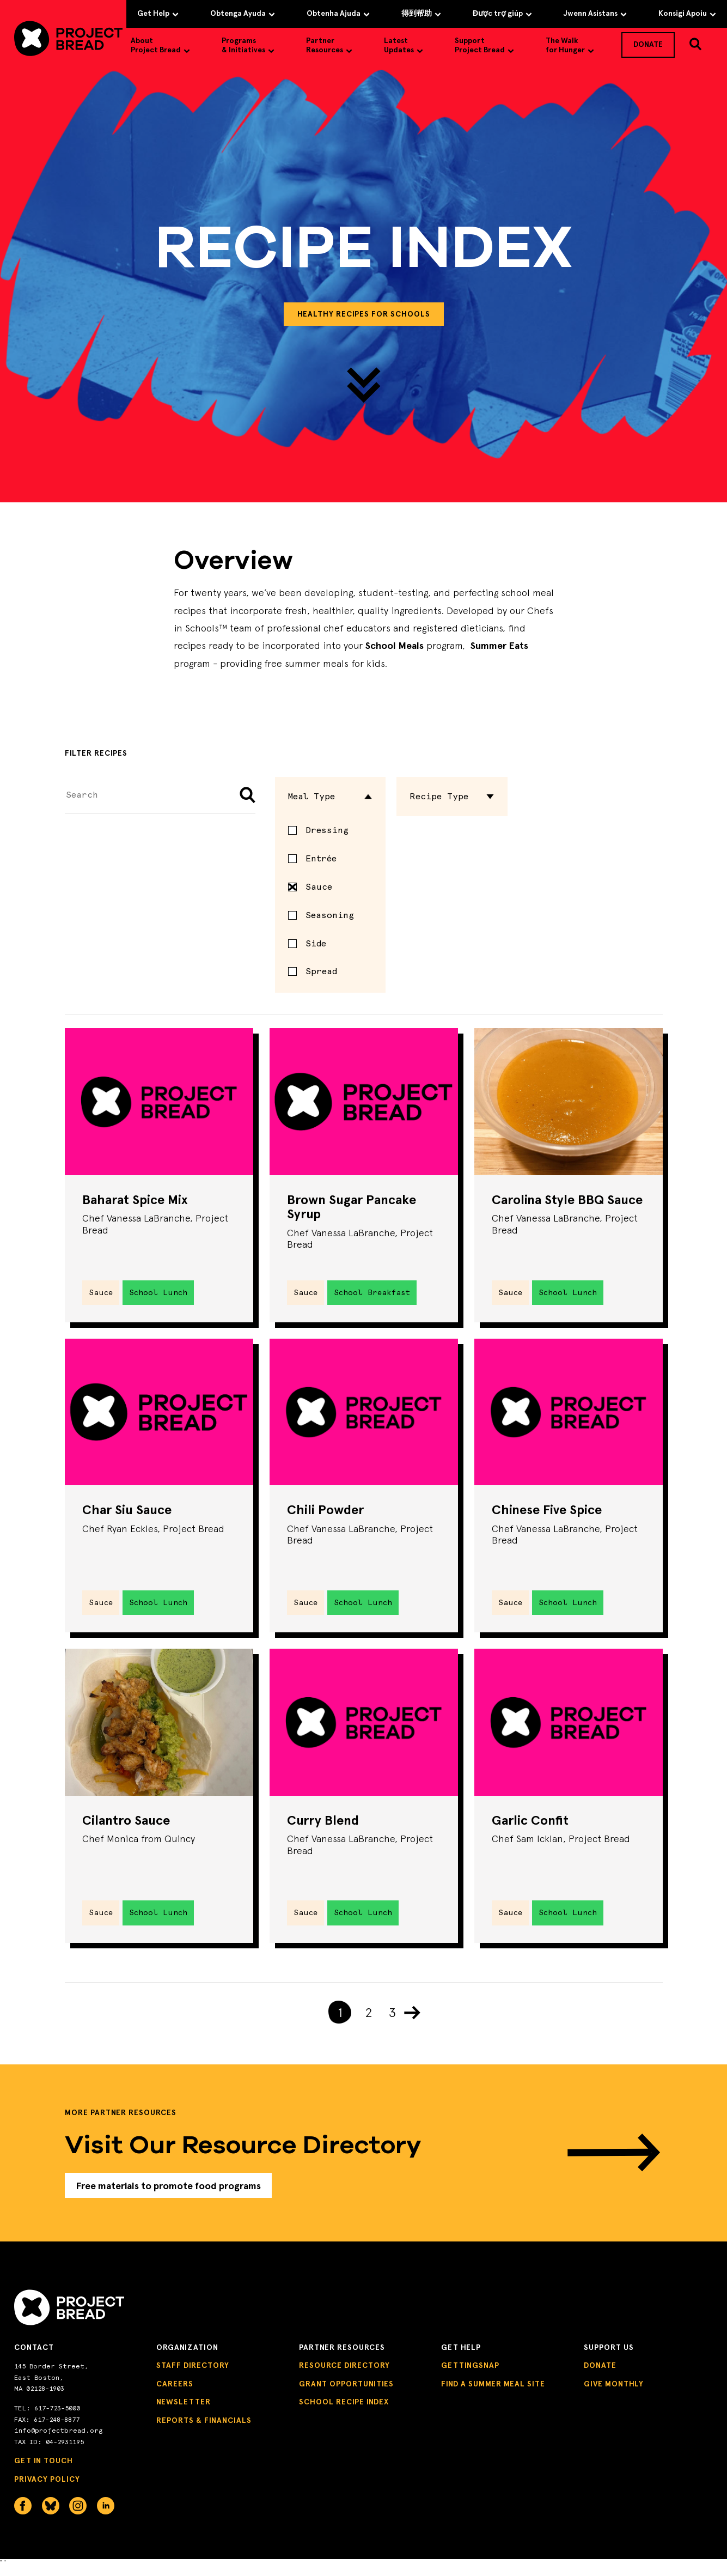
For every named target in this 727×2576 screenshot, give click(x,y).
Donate (600, 2376)
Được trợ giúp (502, 13)
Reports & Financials (204, 2430)
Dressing (327, 830)
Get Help (158, 13)
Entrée (321, 858)
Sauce (310, 887)
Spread (321, 971)
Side (316, 943)
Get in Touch (43, 2471)
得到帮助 (421, 13)
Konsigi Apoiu (687, 13)
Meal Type (330, 796)
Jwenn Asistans (595, 13)
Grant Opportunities (346, 2394)
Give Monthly (614, 2394)
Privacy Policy (47, 2489)
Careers (174, 2394)
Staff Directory (192, 2376)
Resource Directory (344, 2376)
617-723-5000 (57, 2419)
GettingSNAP (470, 2376)
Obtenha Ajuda (338, 13)
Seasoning (330, 915)
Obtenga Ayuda (242, 13)
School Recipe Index (344, 2412)
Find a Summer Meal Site (493, 2394)
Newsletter (183, 2412)
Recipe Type (452, 796)
